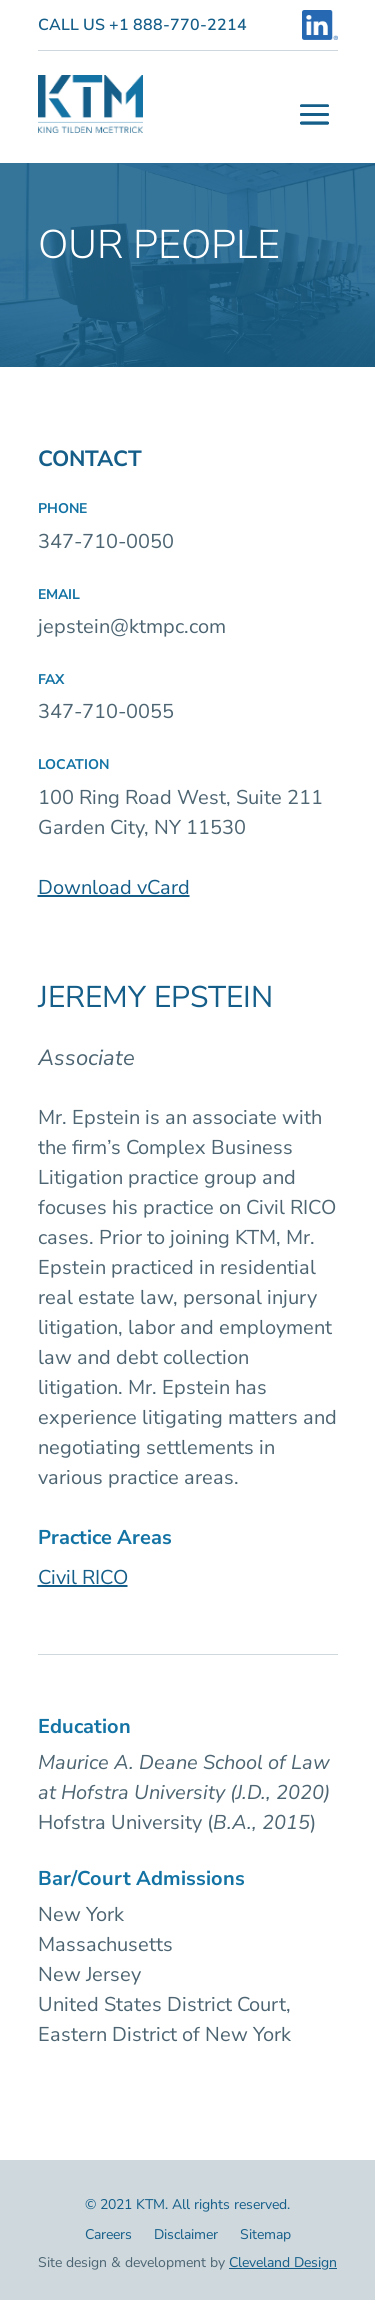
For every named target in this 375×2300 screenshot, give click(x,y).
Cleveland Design (283, 2262)
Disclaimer (186, 2236)
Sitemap (265, 2236)
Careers (108, 2236)
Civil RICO (83, 1577)
